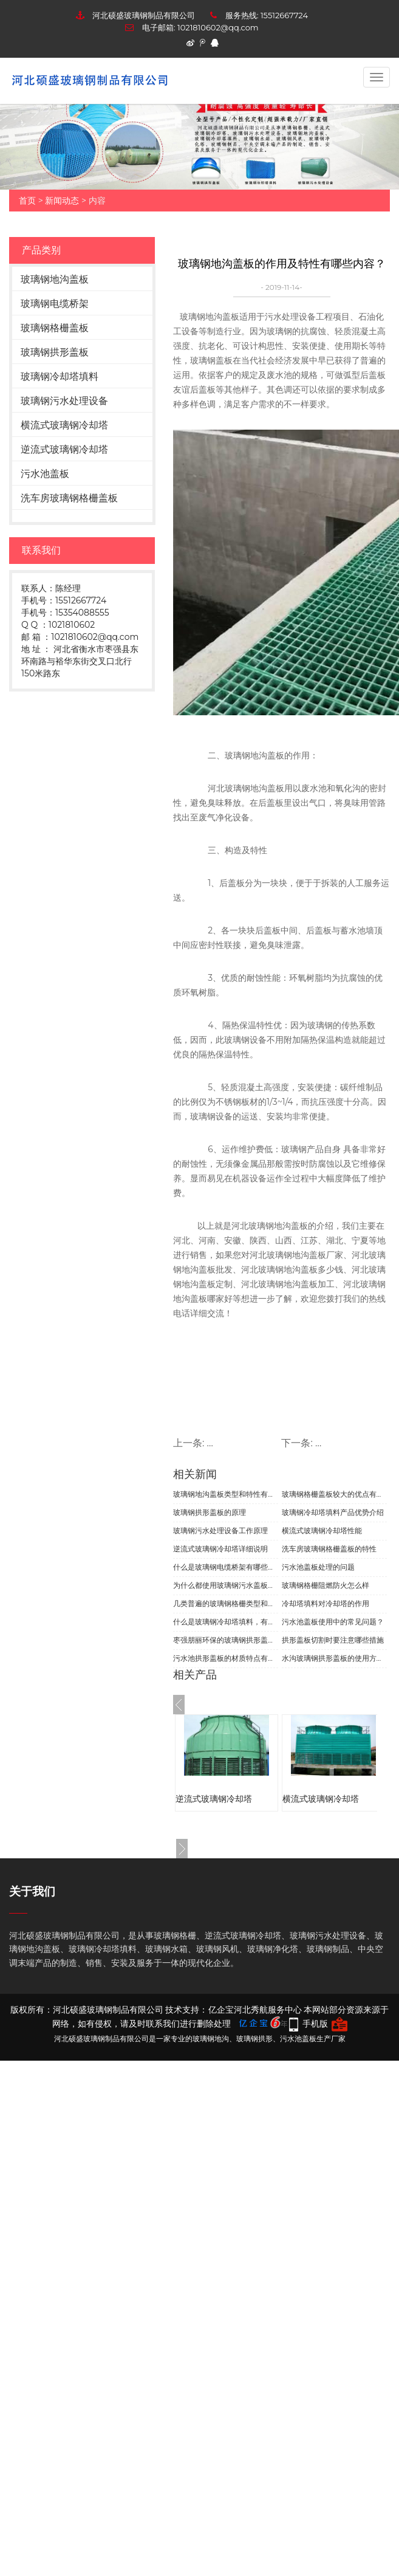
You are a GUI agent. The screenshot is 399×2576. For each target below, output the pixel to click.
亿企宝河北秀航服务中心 (255, 2009)
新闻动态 (62, 200)
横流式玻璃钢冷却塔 (64, 425)
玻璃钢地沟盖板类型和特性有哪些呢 (225, 1494)
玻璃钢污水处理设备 (64, 401)
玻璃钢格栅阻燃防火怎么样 (325, 1585)
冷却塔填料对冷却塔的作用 (325, 1603)
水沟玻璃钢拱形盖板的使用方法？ (334, 1658)
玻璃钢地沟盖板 (55, 279)
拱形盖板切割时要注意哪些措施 (333, 1639)
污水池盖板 (45, 473)
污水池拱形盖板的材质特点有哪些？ (225, 1658)
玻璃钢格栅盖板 (55, 328)
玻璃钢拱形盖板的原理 (209, 1512)
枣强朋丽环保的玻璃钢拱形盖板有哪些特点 (225, 1639)
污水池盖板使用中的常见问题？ (333, 1621)
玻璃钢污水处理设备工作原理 (220, 1530)
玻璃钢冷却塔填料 (59, 376)
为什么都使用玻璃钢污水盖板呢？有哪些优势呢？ (225, 1585)
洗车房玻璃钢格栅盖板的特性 (329, 1548)
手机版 (315, 2023)
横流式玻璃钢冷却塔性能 (322, 1530)
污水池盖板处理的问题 (318, 1566)
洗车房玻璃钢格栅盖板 (69, 498)
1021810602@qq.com (218, 27)
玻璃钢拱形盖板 (55, 352)
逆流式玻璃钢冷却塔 (64, 449)
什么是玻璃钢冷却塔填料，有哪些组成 (225, 1621)
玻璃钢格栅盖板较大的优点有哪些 (334, 1494)
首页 (27, 200)
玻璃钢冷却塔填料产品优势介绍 (333, 1512)
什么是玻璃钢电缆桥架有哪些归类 (225, 1566)
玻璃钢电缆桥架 (55, 303)
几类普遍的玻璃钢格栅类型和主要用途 (225, 1603)
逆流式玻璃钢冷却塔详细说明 (220, 1548)
